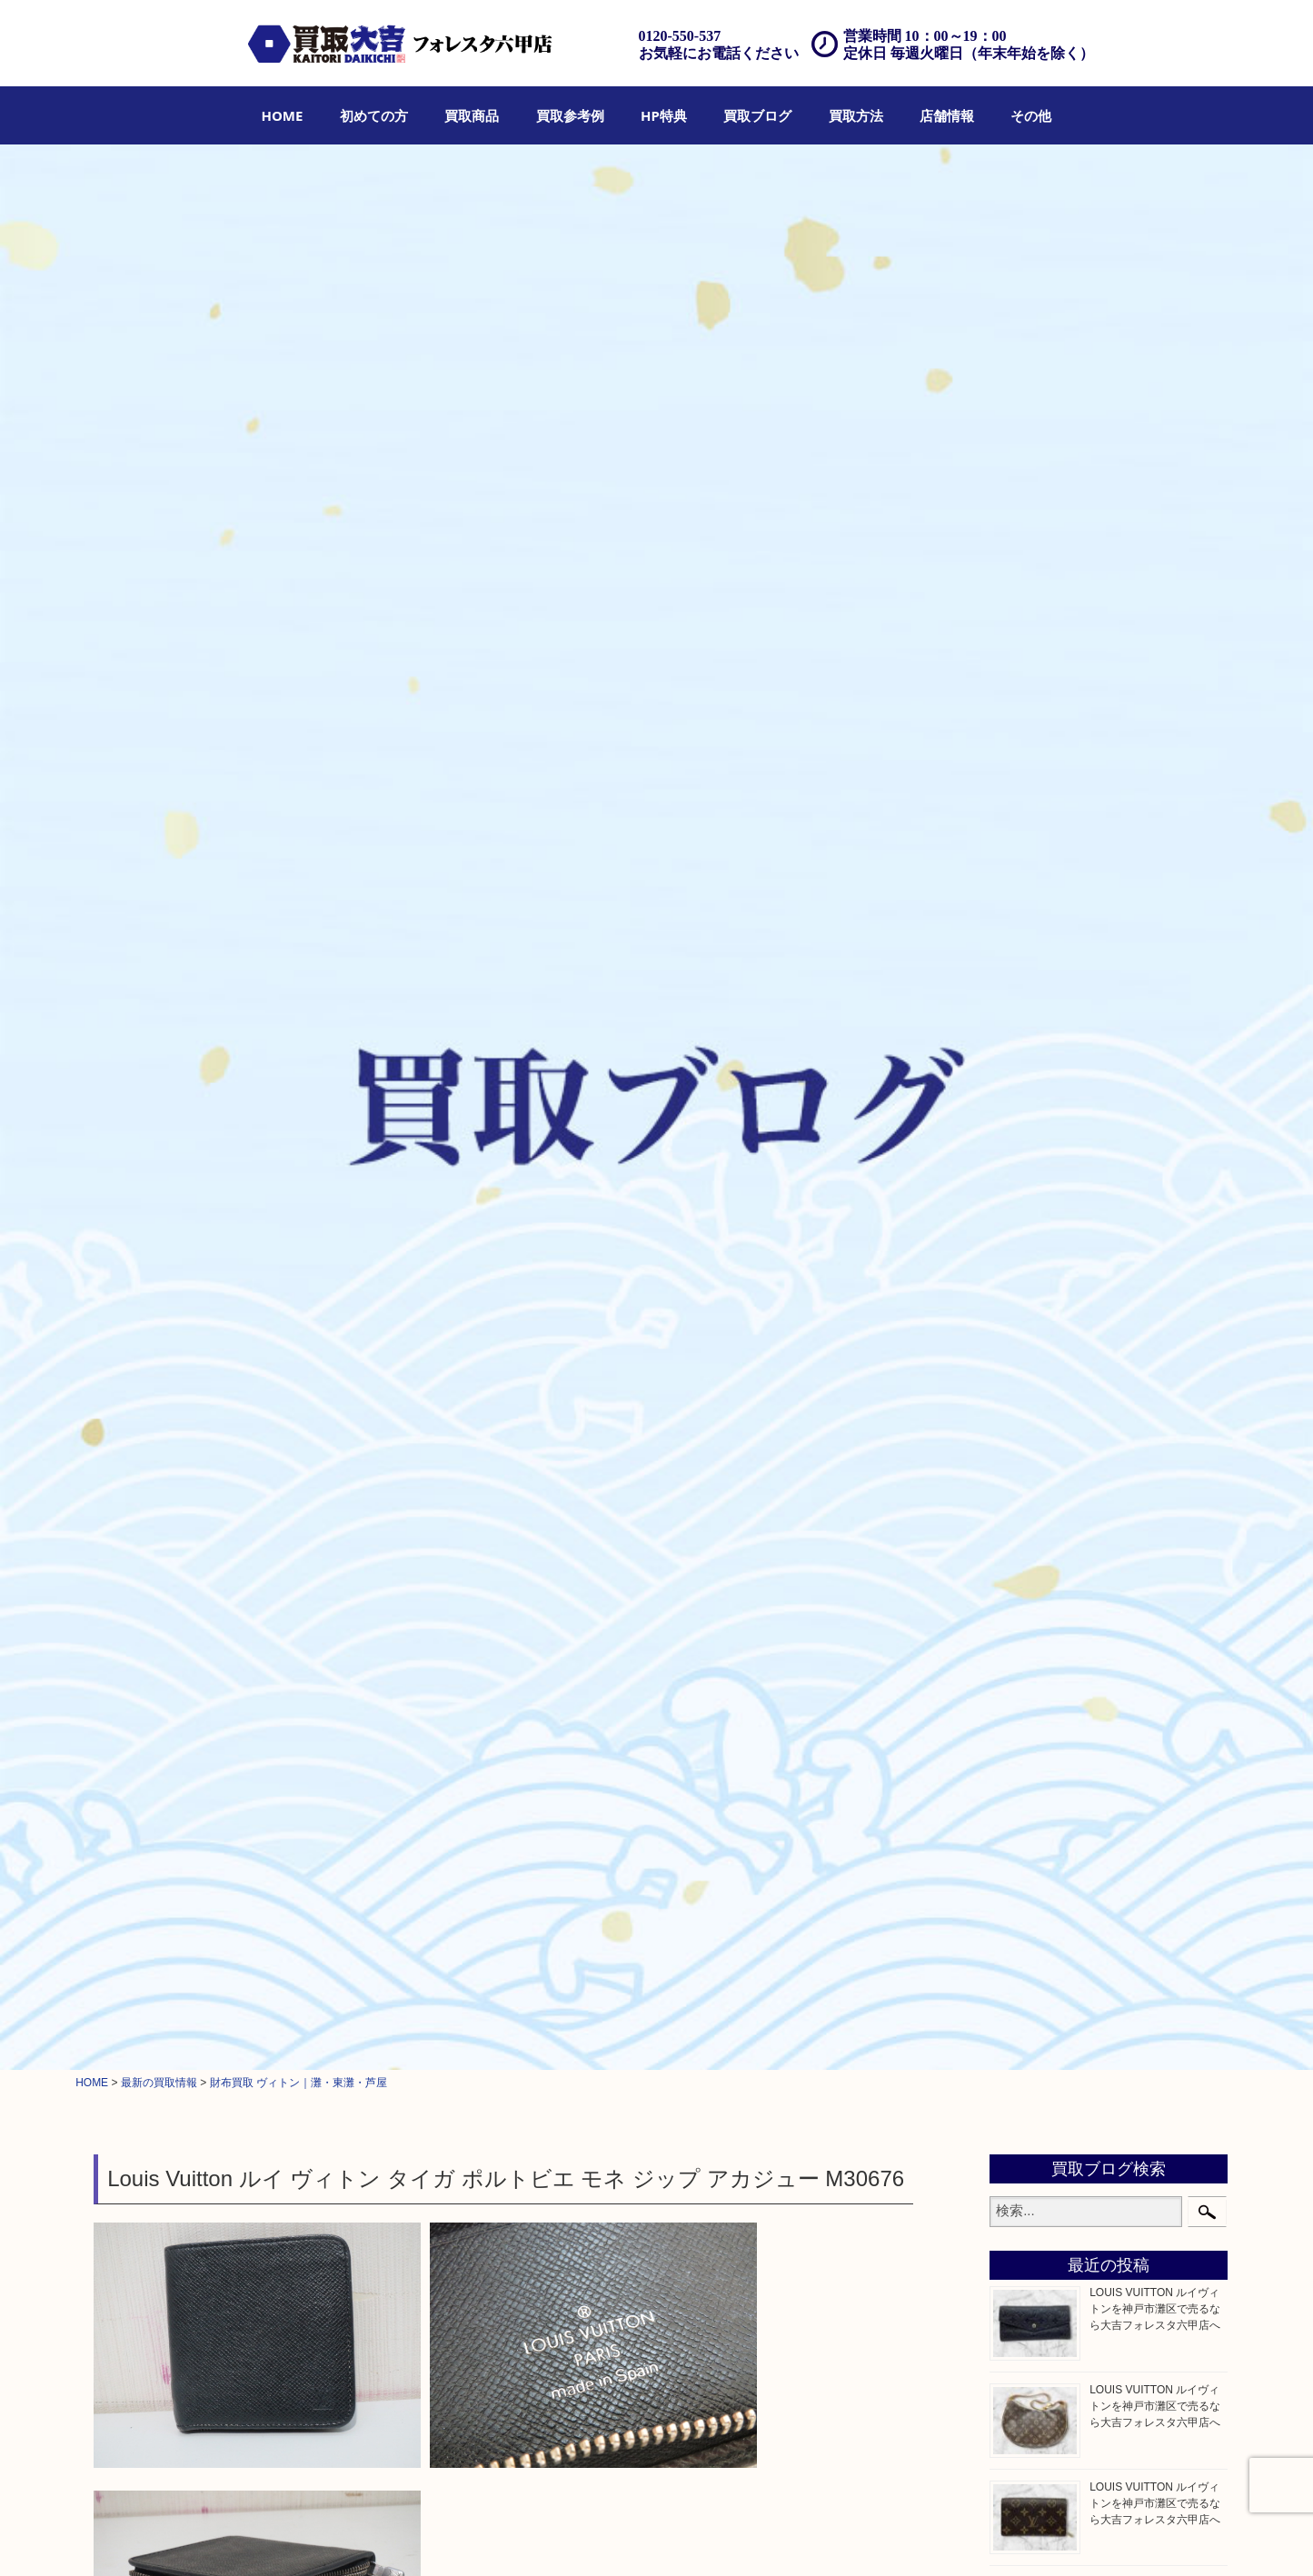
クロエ (1025, 907)
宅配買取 (638, 2537)
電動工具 (1031, 1480)
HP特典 (664, 115)
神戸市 (1025, 1788)
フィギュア (1037, 931)
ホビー (1025, 1663)
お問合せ (843, 2537)
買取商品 (471, 115)
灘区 (1018, 1765)
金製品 (1025, 1022)
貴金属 (1025, 977)
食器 (1018, 1136)
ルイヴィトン (223, 890)
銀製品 (1025, 1045)
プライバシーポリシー (932, 2537)
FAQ (797, 2537)
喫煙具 (1025, 1457)
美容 (1018, 1617)
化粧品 (1025, 1594)
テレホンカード (1050, 1320)
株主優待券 (1037, 1343)
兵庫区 (1025, 1949)
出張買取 (581, 2537)
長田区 (1025, 1857)
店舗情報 (947, 115)
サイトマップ (1033, 2537)
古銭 (1018, 1205)
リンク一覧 (1106, 2537)
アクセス (751, 2537)
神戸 (1018, 1925)
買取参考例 (570, 115)
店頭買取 (524, 2537)
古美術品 (1031, 1411)
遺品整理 (694, 2537)
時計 (1018, 1091)
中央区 (1025, 1902)
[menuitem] (282, 115)
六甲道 (1025, 1811)
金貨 (1018, 1159)
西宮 (1018, 1834)
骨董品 (1025, 1388)
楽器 (1018, 1549)
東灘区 (1025, 1880)
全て (109, 890)
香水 (1018, 1572)
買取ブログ (757, 115)
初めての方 (374, 115)
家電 (1018, 1434)
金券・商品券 (1044, 1274)
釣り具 (1025, 1525)
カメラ (1025, 1114)
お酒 (1018, 1228)
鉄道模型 (1031, 1297)
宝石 (1018, 999)
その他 (1030, 115)
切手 (1018, 1251)
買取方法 (856, 115)
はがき (1025, 1365)
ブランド (155, 890)
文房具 (1025, 1503)
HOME (282, 115)
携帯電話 (1031, 1640)
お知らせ (1031, 1709)
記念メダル (1037, 1183)
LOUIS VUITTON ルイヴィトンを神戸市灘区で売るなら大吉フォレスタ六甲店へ (1154, 403)
